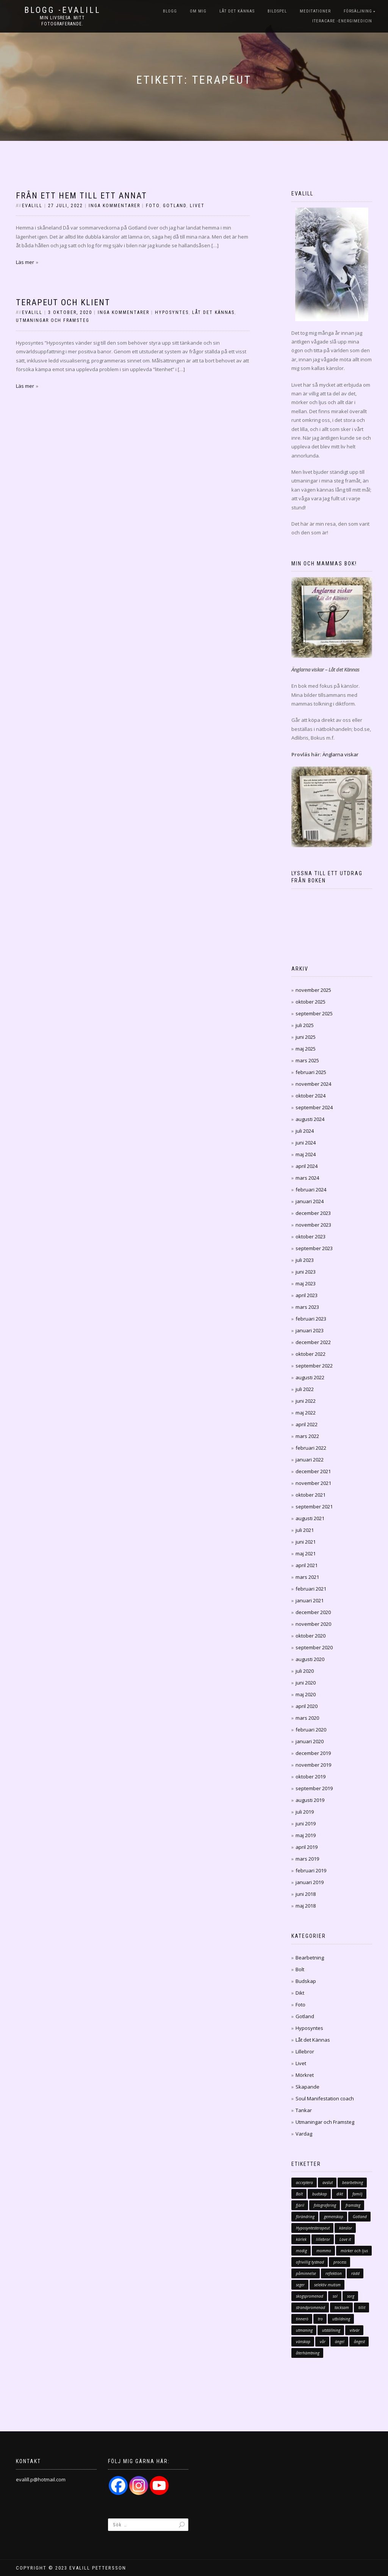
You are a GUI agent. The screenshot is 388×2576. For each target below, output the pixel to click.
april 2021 (307, 1565)
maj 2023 (306, 1283)
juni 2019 (306, 1823)
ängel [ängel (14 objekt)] (339, 2341)
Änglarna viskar (340, 754)
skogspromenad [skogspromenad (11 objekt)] (309, 2296)
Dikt (300, 1992)
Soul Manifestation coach (325, 2098)
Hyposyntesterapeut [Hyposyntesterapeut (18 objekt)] (313, 2228)
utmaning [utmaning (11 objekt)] (304, 2330)
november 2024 (313, 1083)
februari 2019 (311, 1870)
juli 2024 (305, 1130)
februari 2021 (311, 1588)
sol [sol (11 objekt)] (335, 2296)
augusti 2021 (310, 1518)
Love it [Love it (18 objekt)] (345, 2239)
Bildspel (277, 11)
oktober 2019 (310, 1776)
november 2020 (313, 1624)
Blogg (170, 11)
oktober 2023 (310, 1236)
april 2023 (307, 1295)
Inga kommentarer (114, 205)
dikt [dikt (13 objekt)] (339, 2194)
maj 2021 (306, 1553)
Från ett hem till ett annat (81, 195)
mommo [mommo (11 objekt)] (323, 2250)
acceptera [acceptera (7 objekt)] (304, 2182)
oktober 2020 (310, 1635)
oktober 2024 (310, 1095)
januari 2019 (310, 1882)
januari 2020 (310, 1741)
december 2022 (313, 1342)
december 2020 (313, 1612)
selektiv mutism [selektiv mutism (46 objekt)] (327, 2284)
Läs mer (25, 262)
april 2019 (307, 1847)
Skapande (307, 2086)
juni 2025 (306, 1037)
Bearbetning (310, 1957)
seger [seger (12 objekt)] (300, 2284)
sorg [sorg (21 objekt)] (350, 2296)
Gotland (174, 205)
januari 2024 (310, 1201)
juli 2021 (305, 1530)
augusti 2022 (310, 1377)
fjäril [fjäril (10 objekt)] (300, 2205)
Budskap (306, 1981)
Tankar (304, 2110)
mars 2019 (307, 1858)
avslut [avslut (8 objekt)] (327, 2182)
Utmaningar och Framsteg (52, 320)
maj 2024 (306, 1154)
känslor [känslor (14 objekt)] (345, 2228)
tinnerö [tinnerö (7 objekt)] (302, 2319)
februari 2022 (311, 1447)
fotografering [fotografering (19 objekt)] (325, 2205)
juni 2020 (306, 1682)
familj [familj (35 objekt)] (357, 2194)
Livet (197, 205)
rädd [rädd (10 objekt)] (355, 2273)
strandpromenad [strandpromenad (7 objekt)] (310, 2307)
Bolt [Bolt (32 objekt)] (299, 2194)
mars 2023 (307, 1307)
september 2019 (314, 1788)
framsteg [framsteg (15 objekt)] (353, 2205)
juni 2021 (306, 1541)
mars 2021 (307, 1577)
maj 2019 (306, 1835)
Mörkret (305, 2075)
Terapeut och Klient (63, 302)
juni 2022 (306, 1400)
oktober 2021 (310, 1494)
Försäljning (358, 11)
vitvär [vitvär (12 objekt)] (355, 2330)
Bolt (300, 1969)
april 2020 (307, 1706)
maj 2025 (306, 1048)
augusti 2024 (310, 1119)
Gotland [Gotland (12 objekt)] (360, 2216)
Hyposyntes (172, 312)
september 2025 (314, 1013)
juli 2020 (305, 1670)
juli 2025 (305, 1025)
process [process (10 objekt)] (339, 2262)
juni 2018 (306, 1894)
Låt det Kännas (237, 11)
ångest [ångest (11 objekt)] (359, 2341)
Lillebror (305, 2051)
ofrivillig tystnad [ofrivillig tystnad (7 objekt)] (310, 2262)
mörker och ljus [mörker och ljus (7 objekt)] (354, 2250)
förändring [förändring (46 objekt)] (305, 2216)
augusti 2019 (310, 1800)
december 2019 (313, 1753)
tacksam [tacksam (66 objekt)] (342, 2307)
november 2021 (313, 1483)
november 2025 (313, 990)
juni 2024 (306, 1142)
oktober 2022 (310, 1353)
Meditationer (315, 11)
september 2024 (314, 1107)
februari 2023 (311, 1318)
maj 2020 (306, 1694)
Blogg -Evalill (62, 10)
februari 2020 (311, 1729)
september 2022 (314, 1365)
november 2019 (313, 1764)
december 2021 (313, 1471)
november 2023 (313, 1224)
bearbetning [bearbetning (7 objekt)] (352, 2182)
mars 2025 (307, 1060)
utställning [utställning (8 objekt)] (331, 2330)
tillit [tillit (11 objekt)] (361, 2307)
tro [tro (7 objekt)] (320, 2319)
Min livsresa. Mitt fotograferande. (62, 21)
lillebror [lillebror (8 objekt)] (323, 2239)
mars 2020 (307, 1717)
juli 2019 (305, 1811)
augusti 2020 (310, 1659)
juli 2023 (305, 1260)
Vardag (304, 2133)
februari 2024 (311, 1189)
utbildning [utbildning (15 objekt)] (341, 2319)
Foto (153, 205)
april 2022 (307, 1424)
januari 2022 (310, 1459)
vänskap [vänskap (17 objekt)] (303, 2341)
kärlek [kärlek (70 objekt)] (301, 2239)
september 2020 (314, 1647)
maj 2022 (306, 1412)
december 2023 (313, 1213)
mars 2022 (307, 1436)
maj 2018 (306, 1905)
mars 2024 (307, 1177)
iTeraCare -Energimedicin (342, 21)
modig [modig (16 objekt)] (301, 2250)
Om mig (198, 11)
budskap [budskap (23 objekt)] (319, 2194)
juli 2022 (305, 1389)
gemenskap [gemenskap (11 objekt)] (333, 2216)
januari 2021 (310, 1600)
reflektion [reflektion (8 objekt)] (333, 2273)
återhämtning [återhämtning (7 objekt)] (307, 2353)
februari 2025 (311, 1072)
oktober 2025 (310, 1001)
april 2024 (307, 1166)
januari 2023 (310, 1330)
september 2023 (314, 1248)
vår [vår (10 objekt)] (322, 2341)
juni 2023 (306, 1271)
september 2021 (314, 1506)
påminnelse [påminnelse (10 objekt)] (306, 2273)
